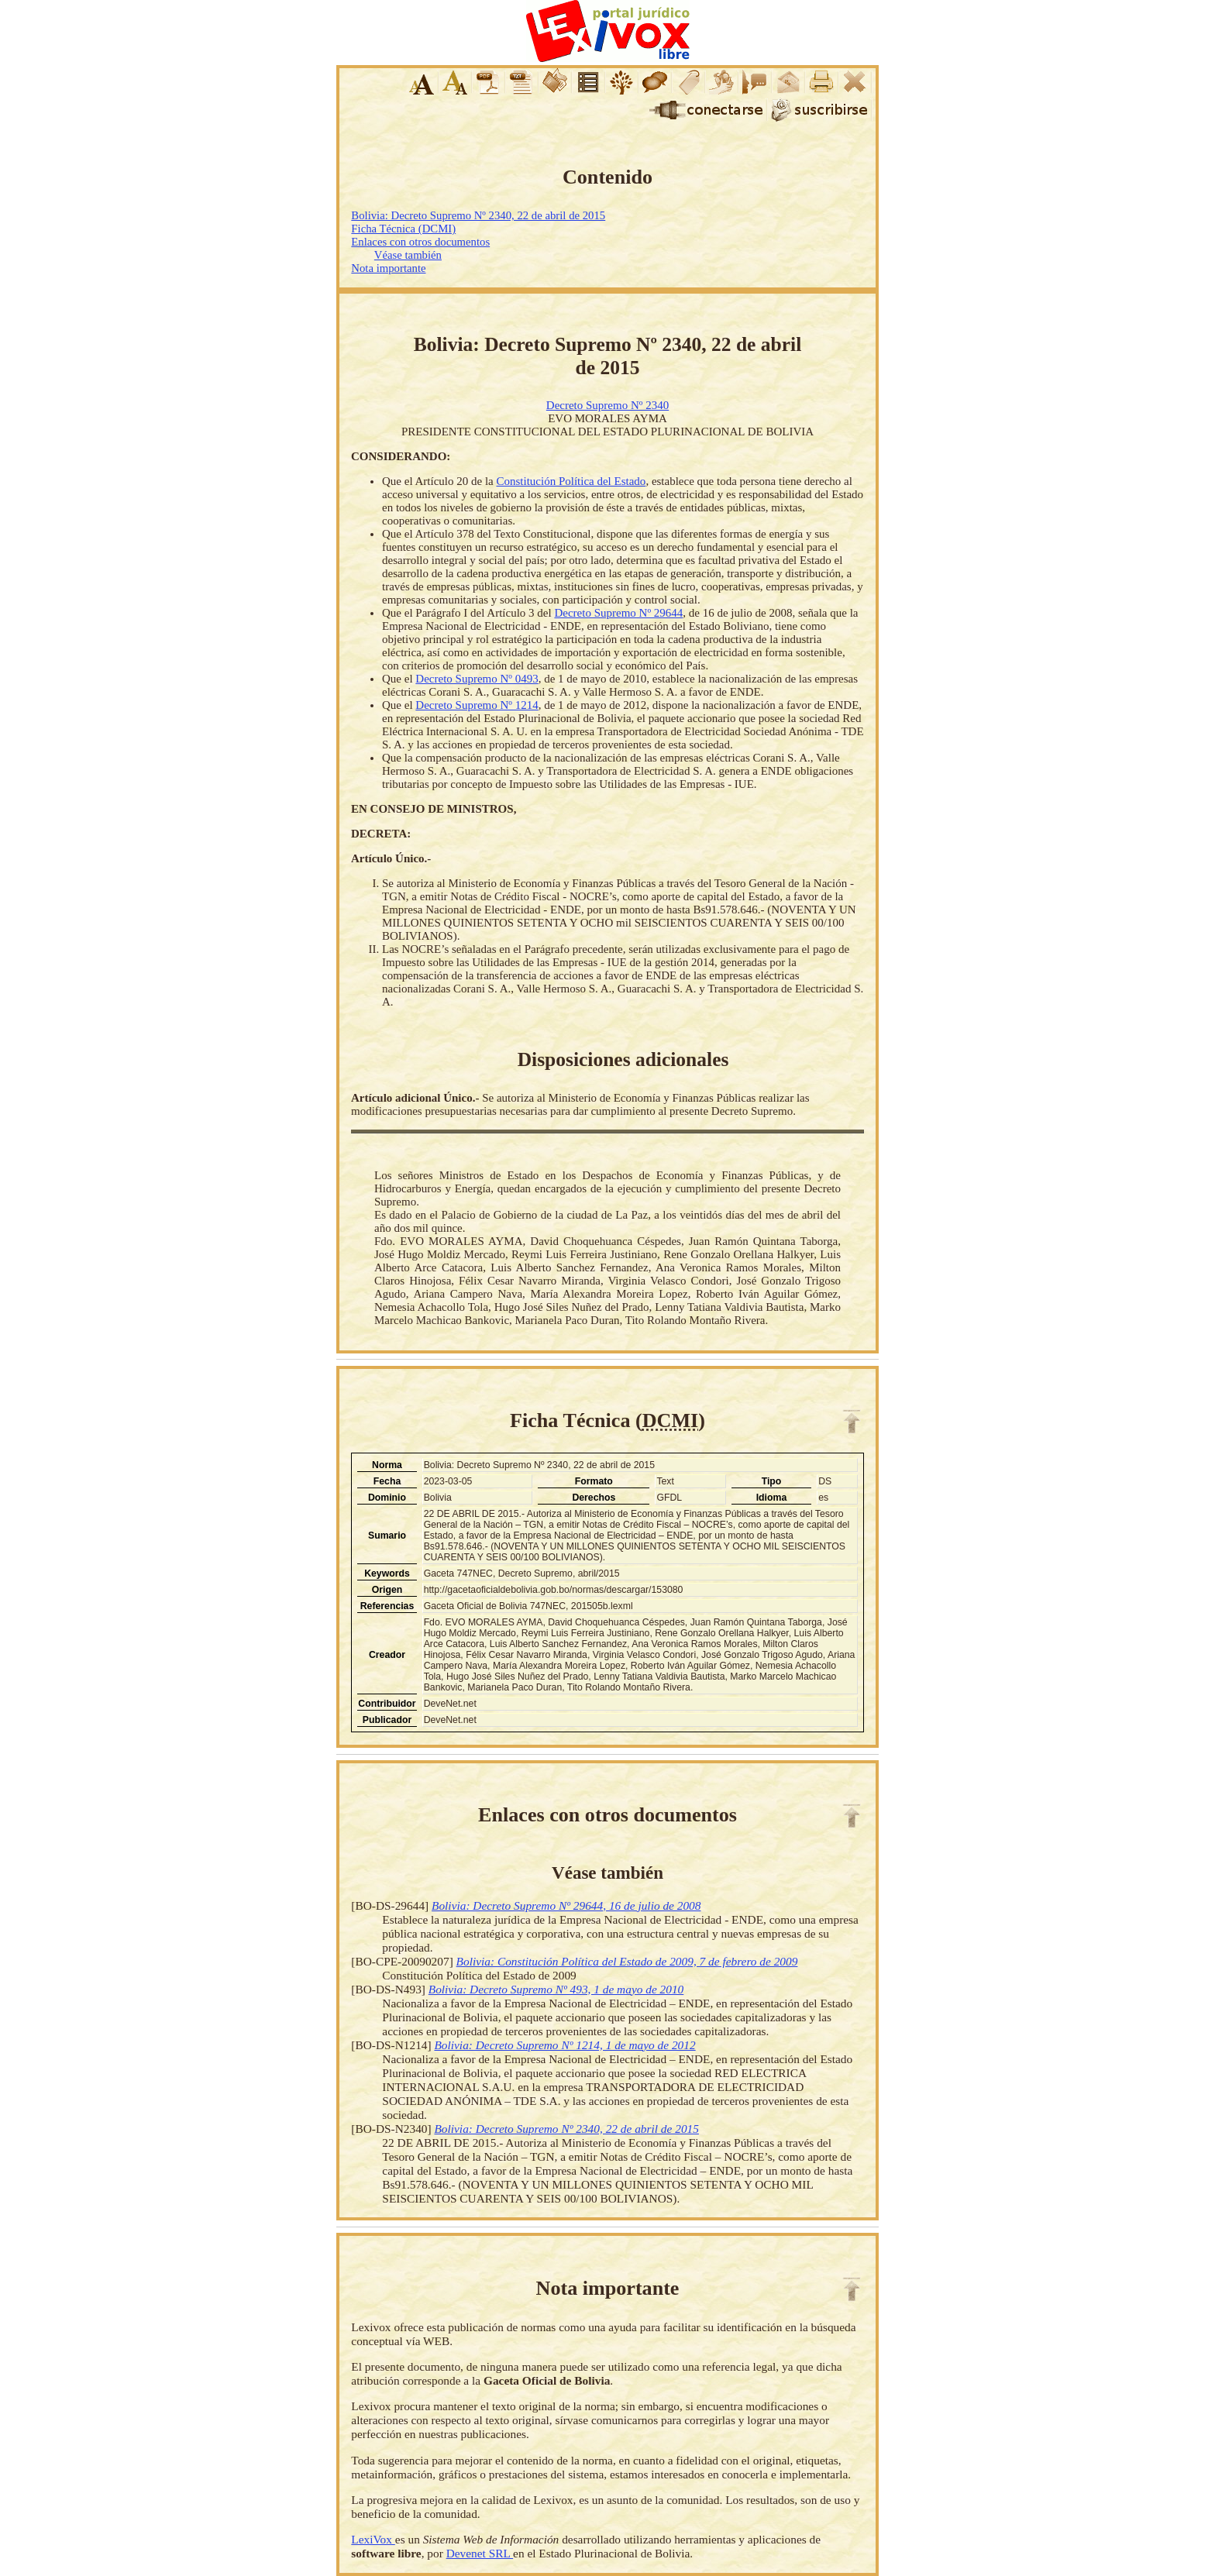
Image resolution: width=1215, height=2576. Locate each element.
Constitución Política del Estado (570, 481)
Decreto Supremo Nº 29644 (618, 613)
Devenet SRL (479, 2553)
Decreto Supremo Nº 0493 (476, 678)
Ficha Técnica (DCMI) (403, 228)
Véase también (408, 255)
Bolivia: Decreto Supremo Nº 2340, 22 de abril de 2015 (478, 215)
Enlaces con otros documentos (420, 242)
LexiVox (372, 2539)
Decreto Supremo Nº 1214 (476, 705)
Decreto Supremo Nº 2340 (607, 405)
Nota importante (388, 268)
